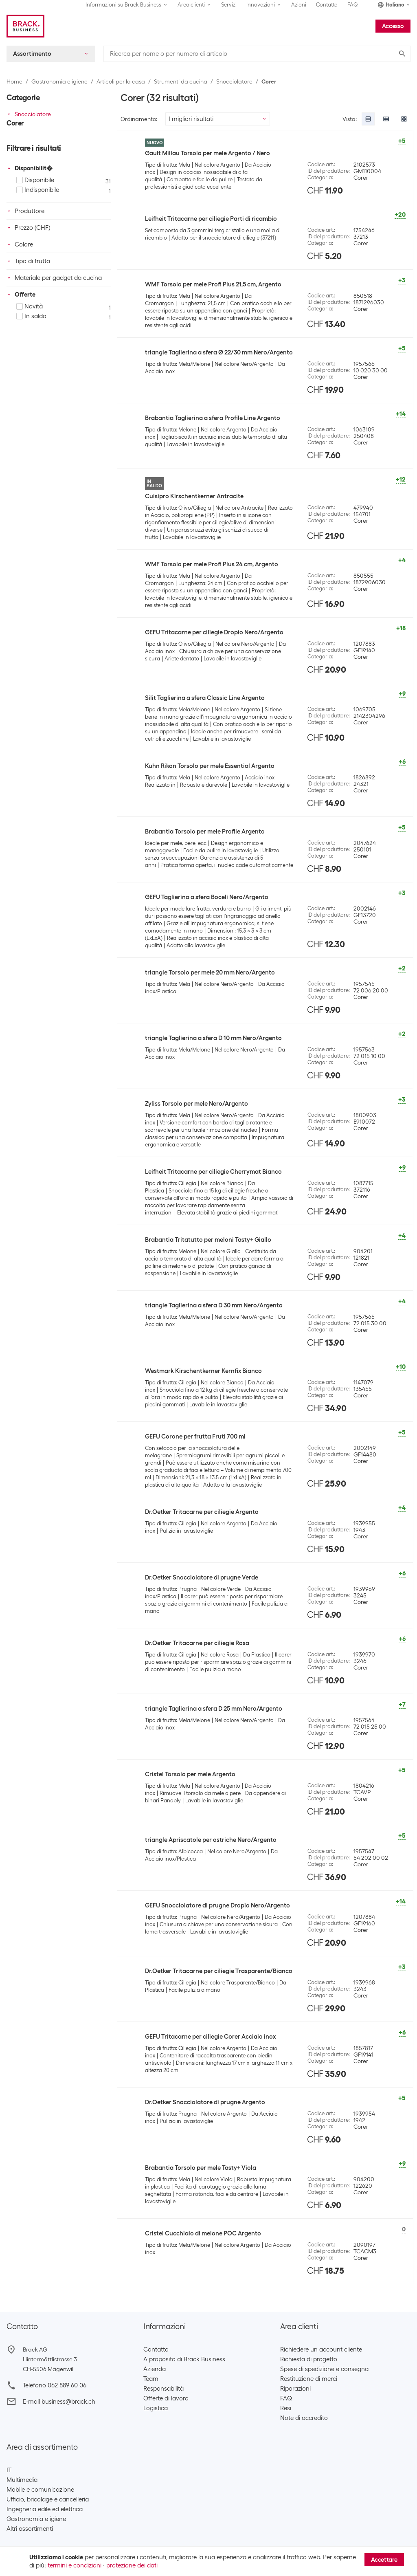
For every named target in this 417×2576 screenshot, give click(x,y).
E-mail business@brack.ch (59, 2401)
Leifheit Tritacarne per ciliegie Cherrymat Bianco (213, 1171)
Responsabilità (163, 2388)
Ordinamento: (139, 119)
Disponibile (35, 180)
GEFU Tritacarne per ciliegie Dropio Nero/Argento (214, 632)
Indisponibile (37, 190)
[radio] (368, 118)
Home (14, 81)
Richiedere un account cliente (321, 2349)
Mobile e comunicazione (40, 2489)
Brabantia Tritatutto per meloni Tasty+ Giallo (208, 1239)
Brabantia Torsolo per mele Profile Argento (205, 831)
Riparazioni (295, 2388)
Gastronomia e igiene (59, 81)
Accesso (393, 26)
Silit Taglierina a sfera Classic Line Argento (205, 698)
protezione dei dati (132, 2565)
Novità (29, 306)
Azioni (298, 5)
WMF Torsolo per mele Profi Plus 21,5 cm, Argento (213, 284)
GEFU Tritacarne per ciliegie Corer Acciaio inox (210, 2036)
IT (9, 2470)
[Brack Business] (25, 26)
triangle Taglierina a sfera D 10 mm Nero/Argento (213, 1038)
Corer (268, 81)
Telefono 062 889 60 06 (54, 2385)
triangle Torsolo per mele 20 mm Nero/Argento (210, 972)
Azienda (154, 2369)
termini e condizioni (74, 2565)
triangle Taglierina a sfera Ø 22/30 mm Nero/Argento (219, 352)
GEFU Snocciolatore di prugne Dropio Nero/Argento (217, 1905)
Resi (285, 2408)
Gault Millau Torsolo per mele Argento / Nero (207, 153)
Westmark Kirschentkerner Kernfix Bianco (203, 1371)
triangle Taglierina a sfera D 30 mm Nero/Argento (214, 1305)
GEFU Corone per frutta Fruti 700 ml (195, 1436)
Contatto (327, 5)
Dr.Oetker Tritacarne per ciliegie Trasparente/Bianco (218, 1971)
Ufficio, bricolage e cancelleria (48, 2499)
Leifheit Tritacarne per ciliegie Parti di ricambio (211, 219)
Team (150, 2378)
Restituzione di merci (308, 2378)
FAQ (352, 5)
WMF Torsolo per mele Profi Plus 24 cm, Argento (211, 564)
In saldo (31, 316)
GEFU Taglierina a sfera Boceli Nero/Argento (206, 897)
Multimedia (22, 2480)
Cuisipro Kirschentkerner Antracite (194, 496)
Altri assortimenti (30, 2528)
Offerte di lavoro (166, 2398)
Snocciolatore (234, 81)
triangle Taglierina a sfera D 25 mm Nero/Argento (213, 1708)
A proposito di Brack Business (184, 2359)
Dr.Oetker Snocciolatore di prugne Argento (205, 2102)
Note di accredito (304, 2418)
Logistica (155, 2408)
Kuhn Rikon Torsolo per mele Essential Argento (209, 766)
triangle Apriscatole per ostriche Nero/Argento (211, 1840)
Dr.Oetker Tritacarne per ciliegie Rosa (197, 1643)
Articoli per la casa (121, 81)
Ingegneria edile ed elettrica (45, 2509)
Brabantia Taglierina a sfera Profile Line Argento (212, 418)
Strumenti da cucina (180, 81)
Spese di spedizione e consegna (324, 2369)
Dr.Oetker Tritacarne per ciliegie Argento (202, 1512)
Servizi (229, 5)
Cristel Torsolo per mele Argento (190, 1774)
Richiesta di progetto (308, 2359)
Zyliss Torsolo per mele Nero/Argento (196, 1103)
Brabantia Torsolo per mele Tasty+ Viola (200, 2168)
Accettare (384, 2559)
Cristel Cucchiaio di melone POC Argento (203, 2233)
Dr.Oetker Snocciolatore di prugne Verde (201, 1577)
